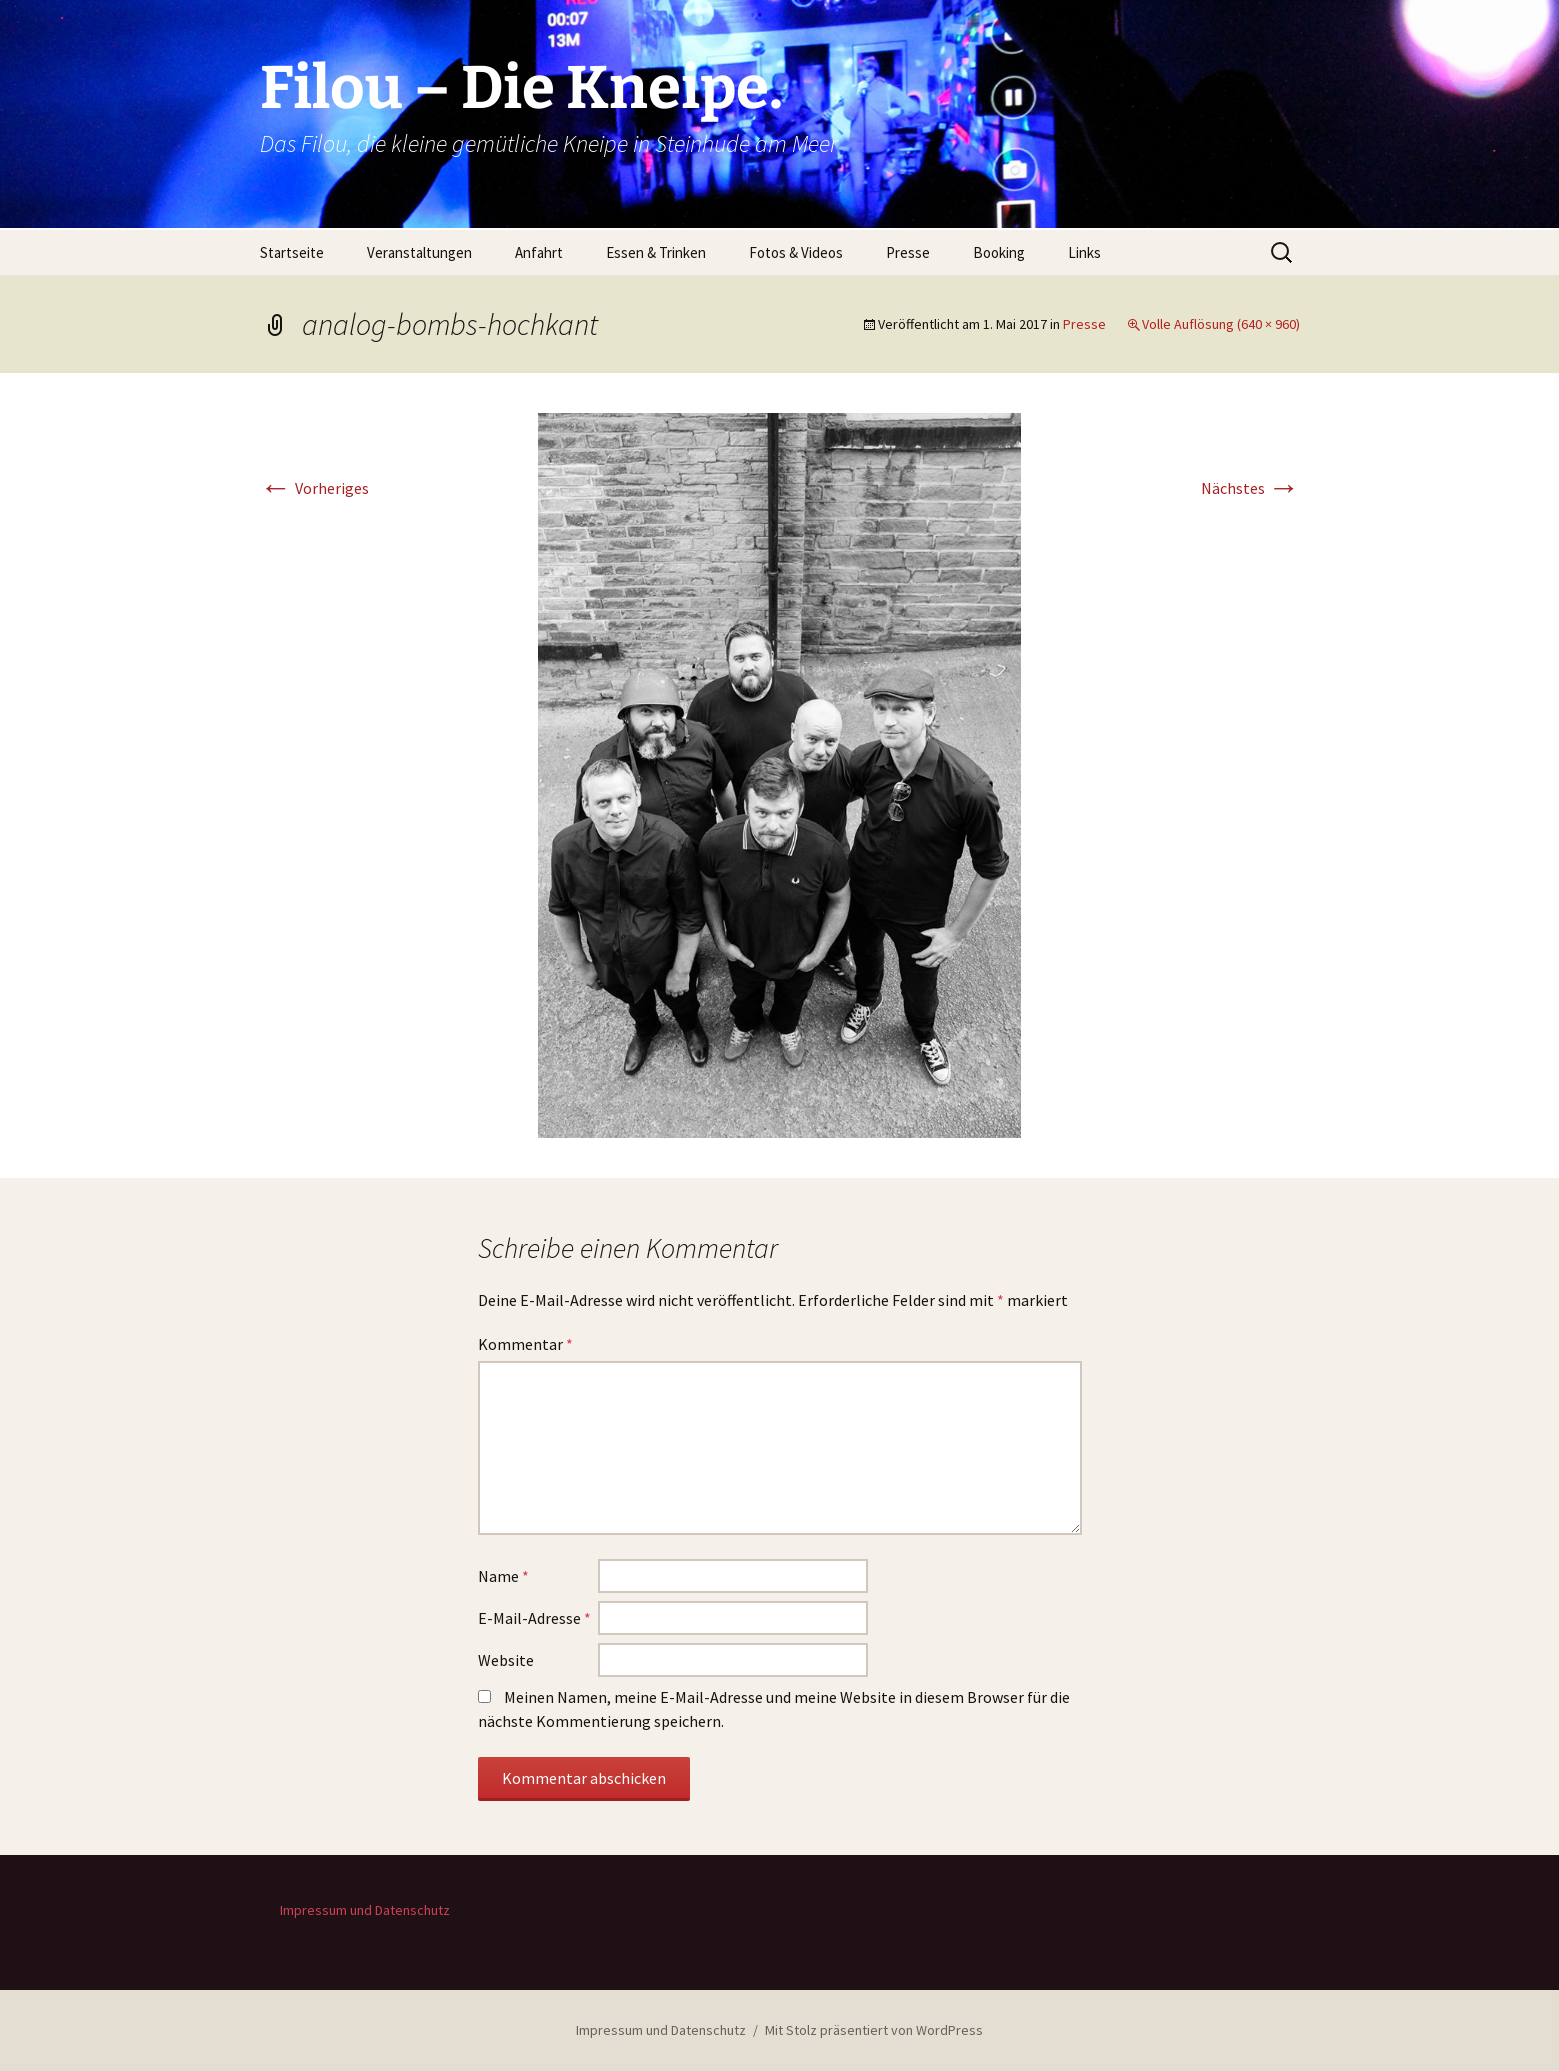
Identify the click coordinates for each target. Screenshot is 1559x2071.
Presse (908, 252)
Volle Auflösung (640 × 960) (1221, 324)
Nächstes (1250, 488)
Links (1084, 252)
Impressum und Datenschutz (365, 1910)
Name (503, 1576)
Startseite (292, 252)
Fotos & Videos (796, 252)
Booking (999, 252)
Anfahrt (539, 252)
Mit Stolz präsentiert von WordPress (874, 2030)
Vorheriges (314, 488)
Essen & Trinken (656, 252)
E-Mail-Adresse (534, 1618)
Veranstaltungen (419, 252)
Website (506, 1660)
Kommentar (525, 1344)
